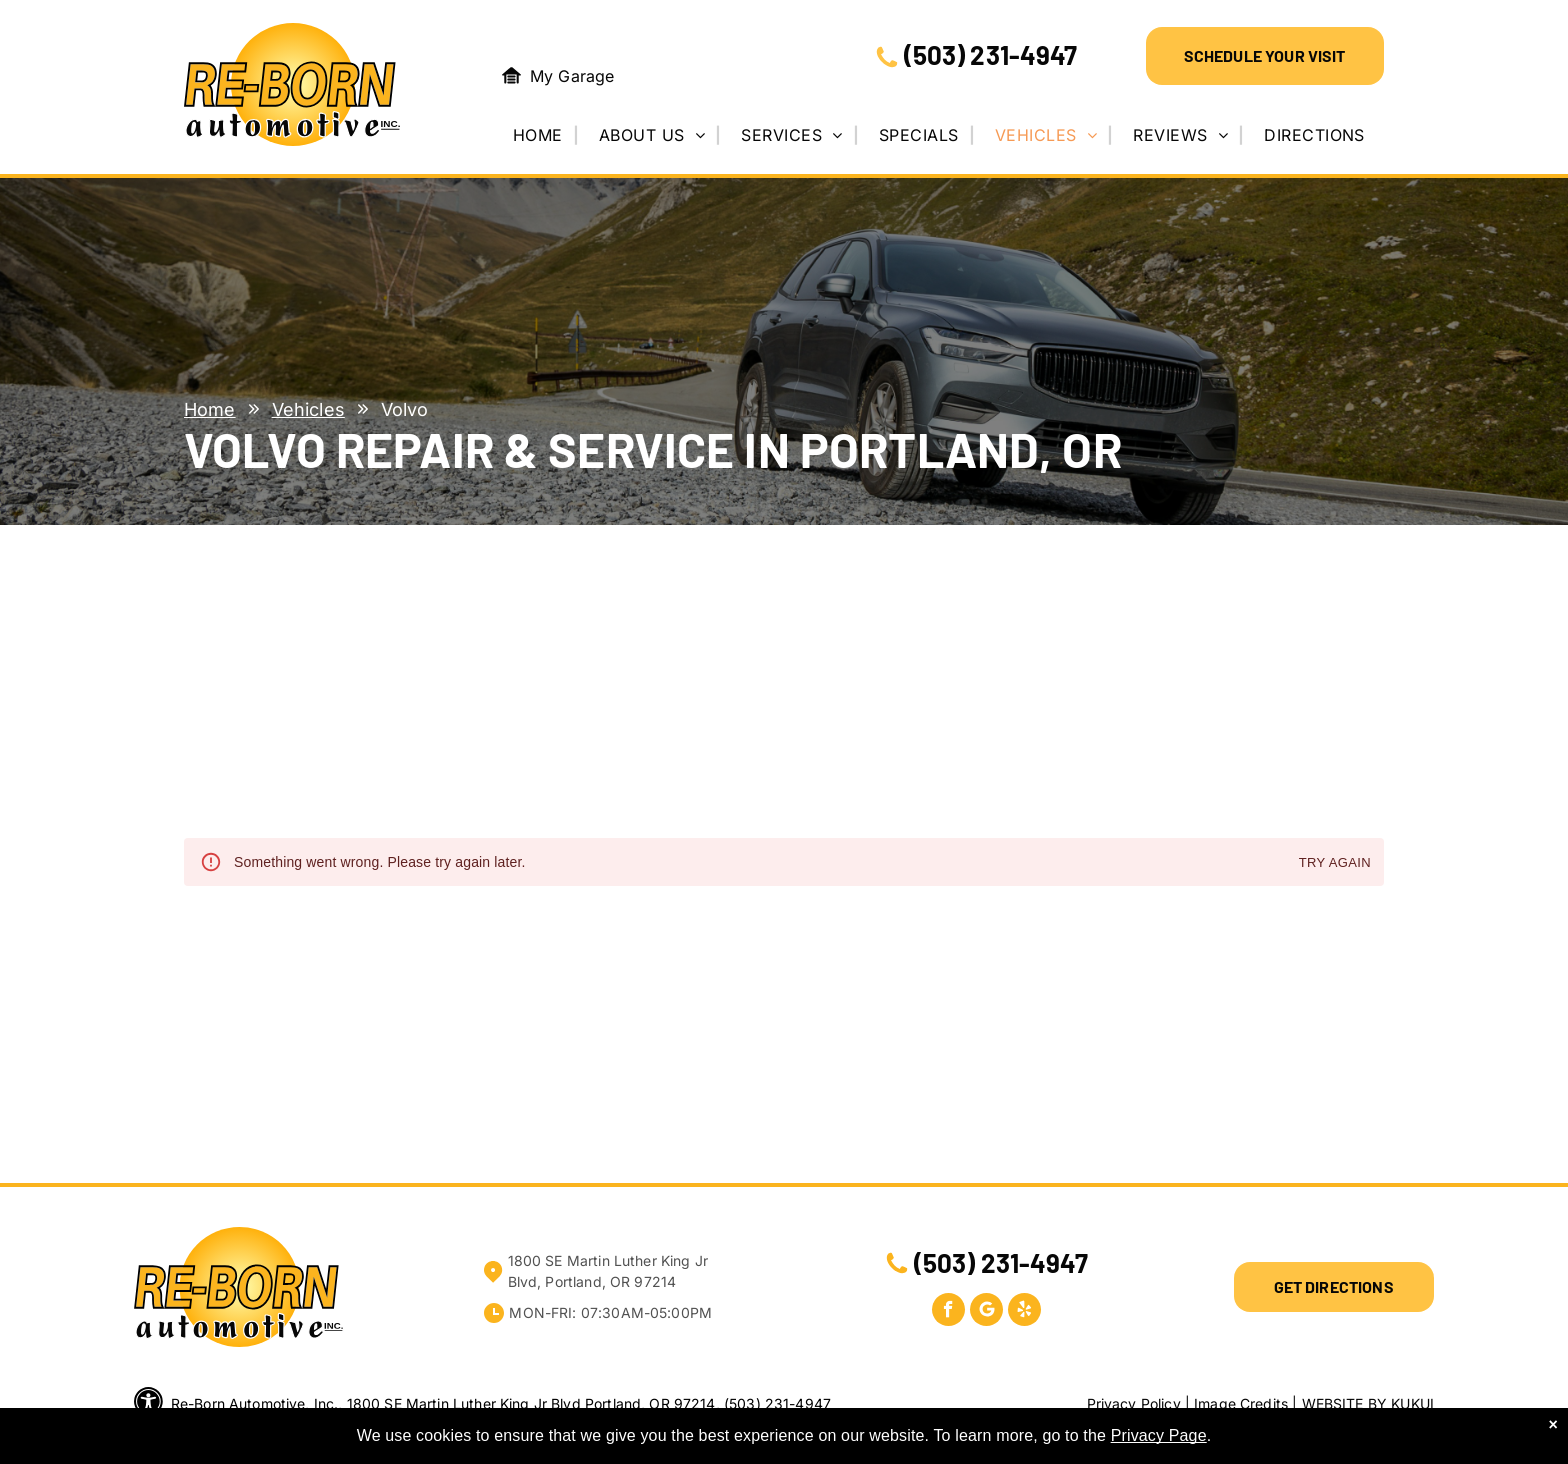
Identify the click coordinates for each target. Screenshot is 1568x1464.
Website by (1345, 1403)
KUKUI (1412, 1403)
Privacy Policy (1134, 1403)
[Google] (986, 1312)
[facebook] (948, 1312)
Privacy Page (1159, 1435)
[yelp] (1024, 1312)
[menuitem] (545, 135)
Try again (1335, 863)
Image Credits (1241, 1403)
